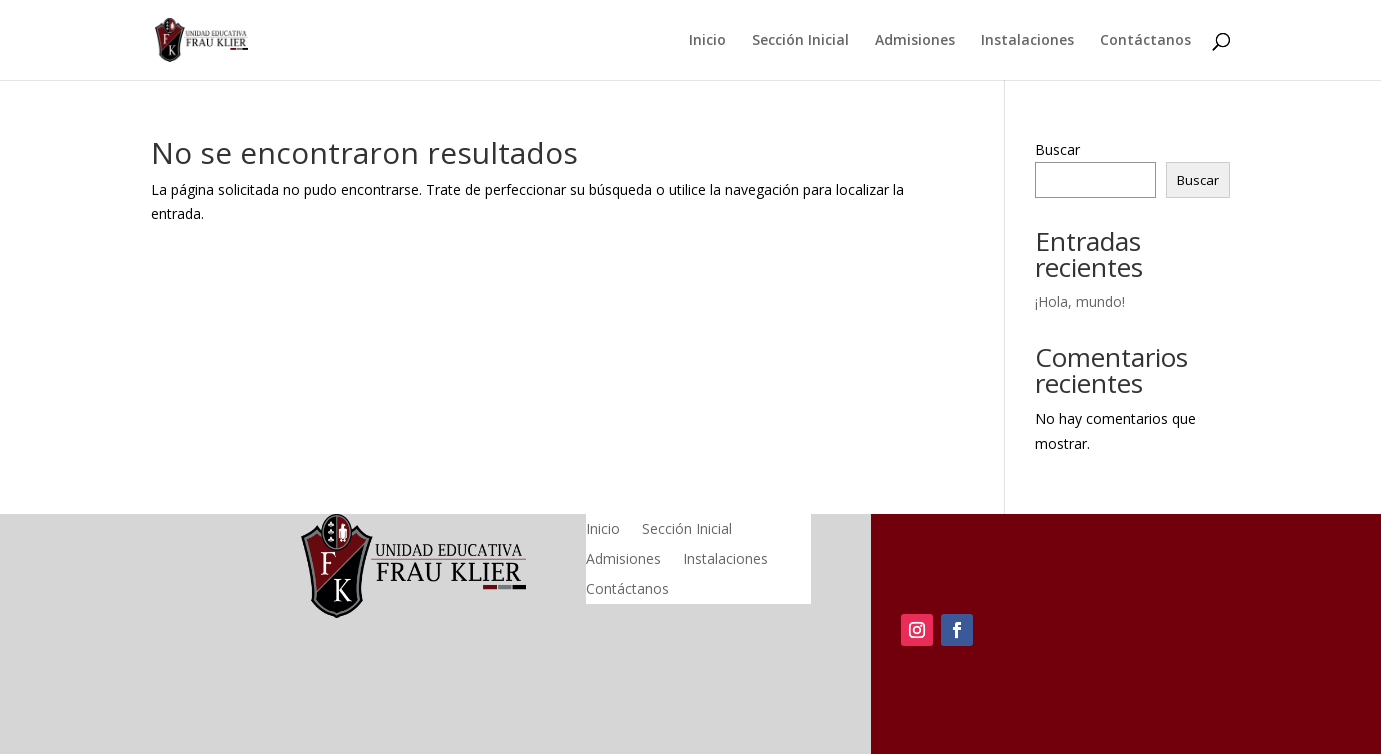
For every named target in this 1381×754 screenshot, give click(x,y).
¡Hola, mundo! (1080, 301)
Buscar (1057, 149)
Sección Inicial (800, 41)
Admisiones (915, 41)
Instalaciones (1027, 41)
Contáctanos (1145, 41)
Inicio (707, 41)
